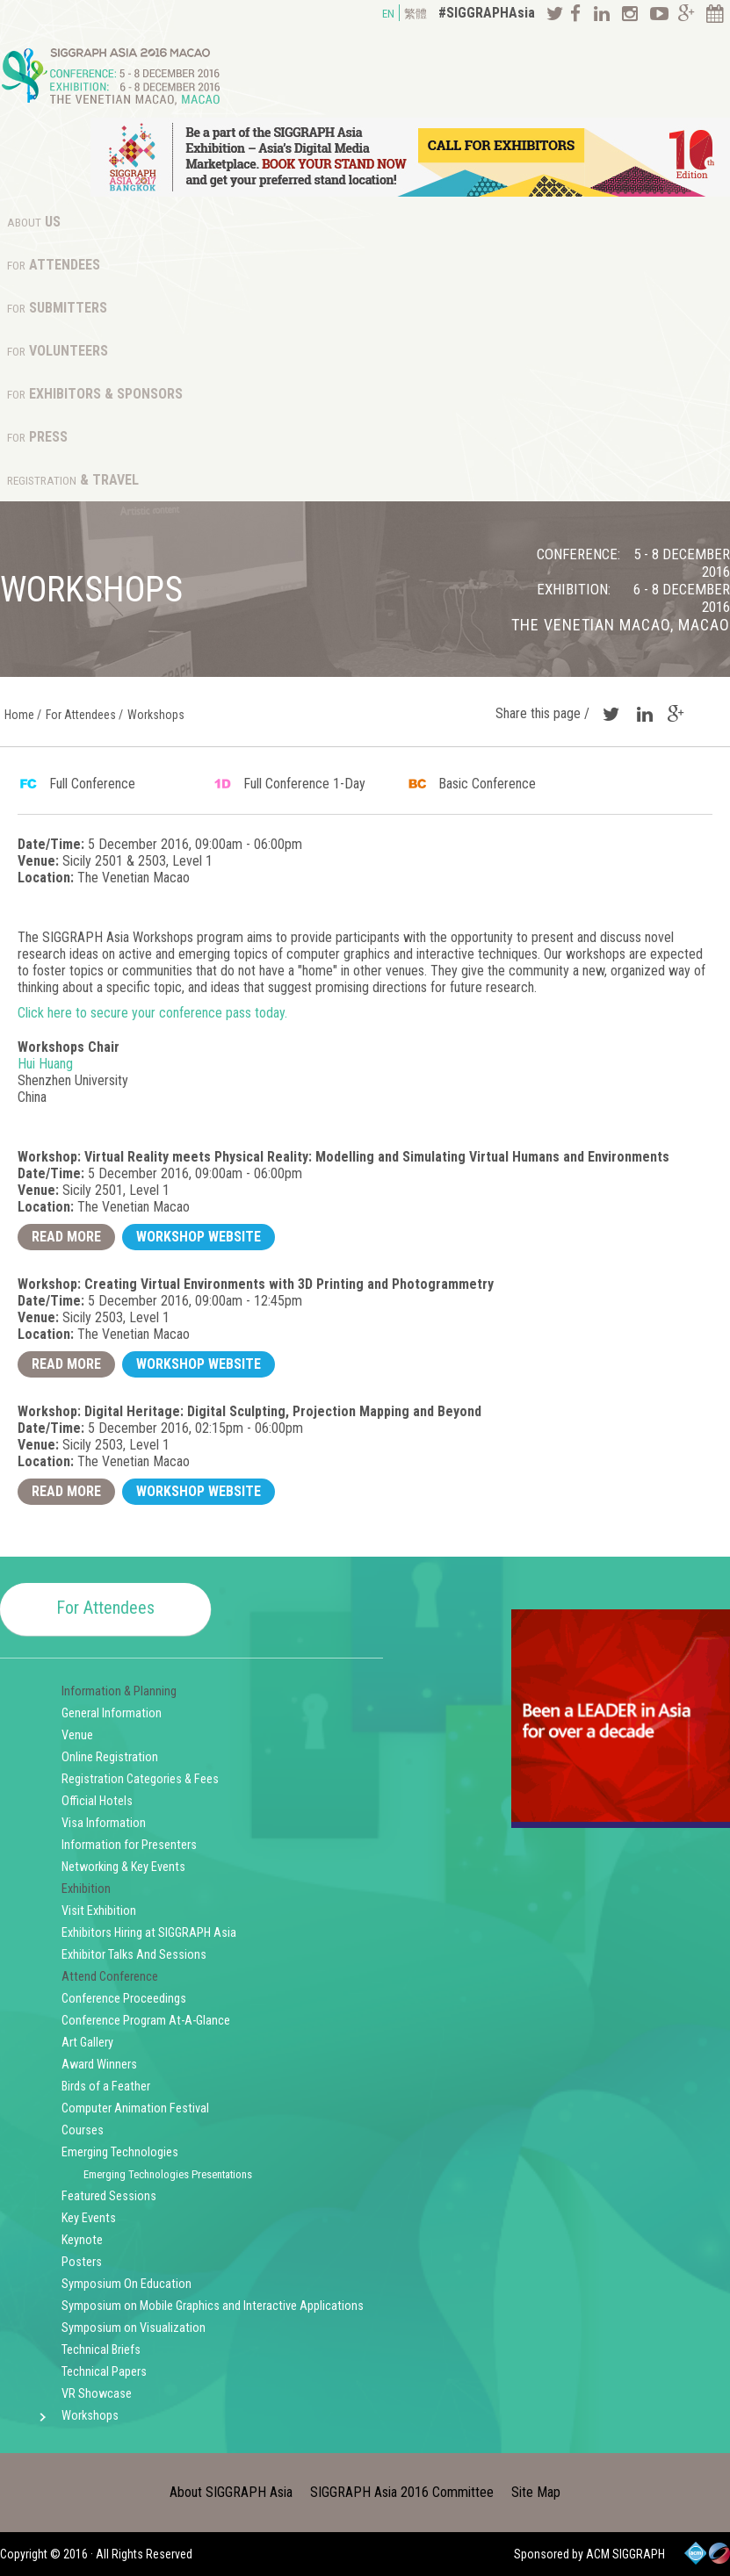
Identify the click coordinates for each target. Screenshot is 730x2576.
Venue (77, 1735)
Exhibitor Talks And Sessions (133, 1954)
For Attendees (105, 1607)
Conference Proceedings (123, 1998)
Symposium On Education (126, 2284)
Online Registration (109, 1757)
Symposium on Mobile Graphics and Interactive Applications (212, 2306)
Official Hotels (97, 1801)
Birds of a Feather (105, 2086)
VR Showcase (96, 2393)
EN (388, 13)
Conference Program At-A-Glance (145, 2020)
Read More (66, 1236)
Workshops (90, 2415)
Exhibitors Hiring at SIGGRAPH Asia (148, 1932)
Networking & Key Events (123, 1867)
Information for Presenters (129, 1845)
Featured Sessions (108, 2196)
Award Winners (99, 2064)
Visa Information (103, 1823)
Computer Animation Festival (135, 2108)
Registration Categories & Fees (140, 1779)
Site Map (535, 2492)
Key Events (88, 2218)
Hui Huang (45, 1063)
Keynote (82, 2240)
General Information (111, 1713)
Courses (82, 2130)
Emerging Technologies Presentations (167, 2174)
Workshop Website (198, 1236)
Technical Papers (104, 2371)
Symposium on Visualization (133, 2328)
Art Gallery (87, 2042)
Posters (81, 2262)
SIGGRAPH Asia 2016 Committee (402, 2492)
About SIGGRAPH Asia (231, 2492)
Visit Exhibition (98, 1910)
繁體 (415, 13)
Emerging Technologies (119, 2152)
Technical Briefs (101, 2349)
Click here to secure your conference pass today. (152, 1012)
